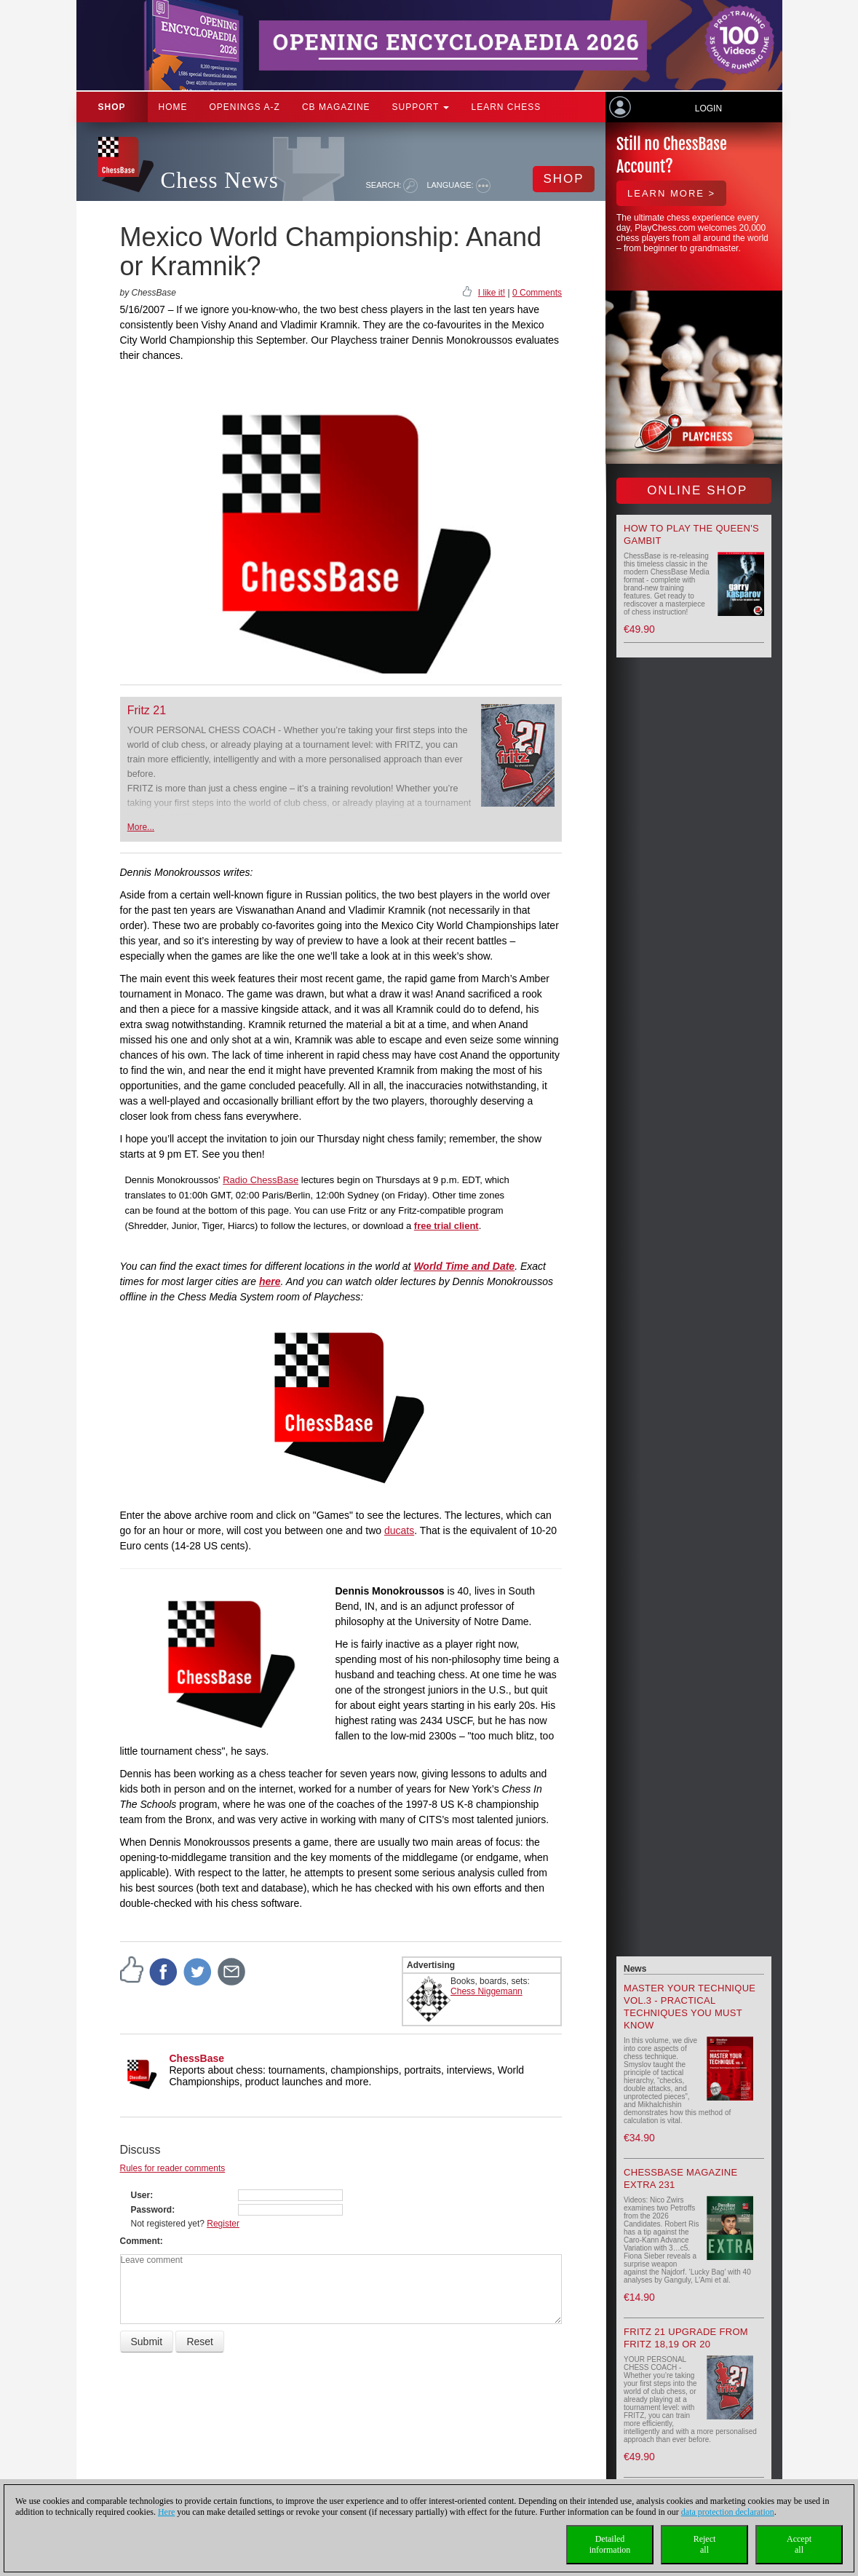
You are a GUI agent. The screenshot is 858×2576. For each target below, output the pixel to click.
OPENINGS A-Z (245, 107)
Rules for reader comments (173, 2168)
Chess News (220, 180)
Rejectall (705, 2544)
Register (223, 2224)
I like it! (491, 293)
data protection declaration (727, 2512)
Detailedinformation (610, 2544)
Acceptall (799, 2544)
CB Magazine (336, 107)
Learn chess (506, 107)
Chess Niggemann (486, 1991)
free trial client (446, 1225)
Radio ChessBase (260, 1179)
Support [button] (421, 107)
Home (173, 107)
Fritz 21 (146, 710)
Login (708, 108)
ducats (399, 1530)
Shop (112, 107)
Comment (140, 2241)
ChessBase (197, 2058)
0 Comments (537, 293)
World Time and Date (464, 1266)
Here (166, 2512)
